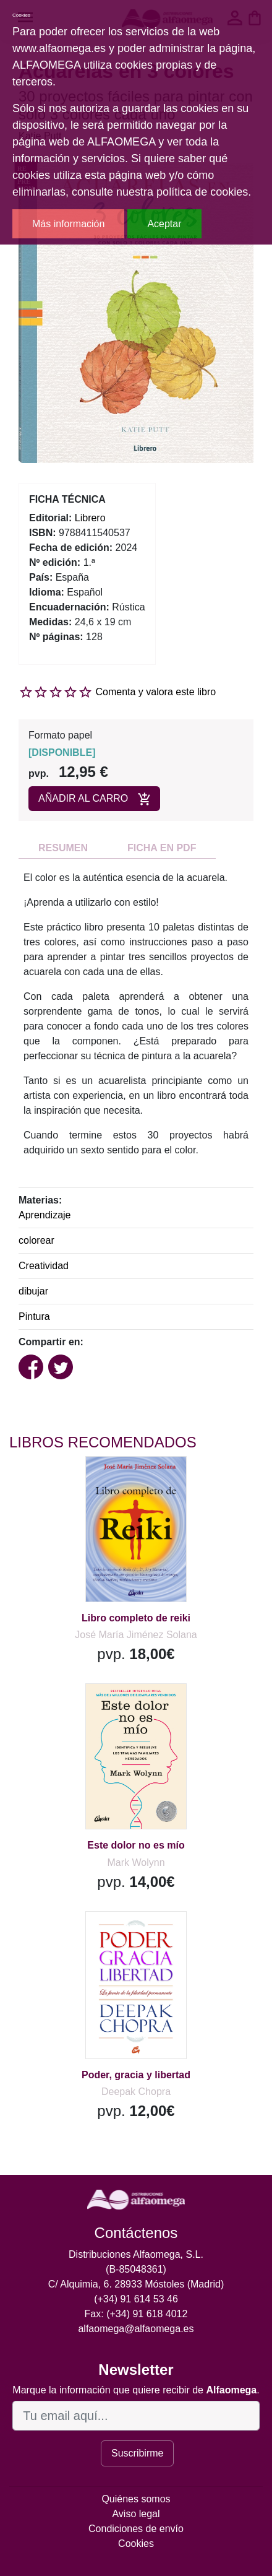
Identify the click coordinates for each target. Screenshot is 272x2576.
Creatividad (44, 1265)
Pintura (34, 1316)
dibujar (33, 1291)
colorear (36, 1240)
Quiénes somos (135, 2499)
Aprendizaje (45, 1215)
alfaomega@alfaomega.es (135, 2328)
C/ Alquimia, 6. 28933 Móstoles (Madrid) (136, 2284)
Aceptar (164, 224)
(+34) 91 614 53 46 (136, 2299)
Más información (68, 224)
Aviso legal (135, 2514)
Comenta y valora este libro (155, 692)
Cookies (136, 2543)
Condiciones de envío (136, 2528)
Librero (90, 518)
